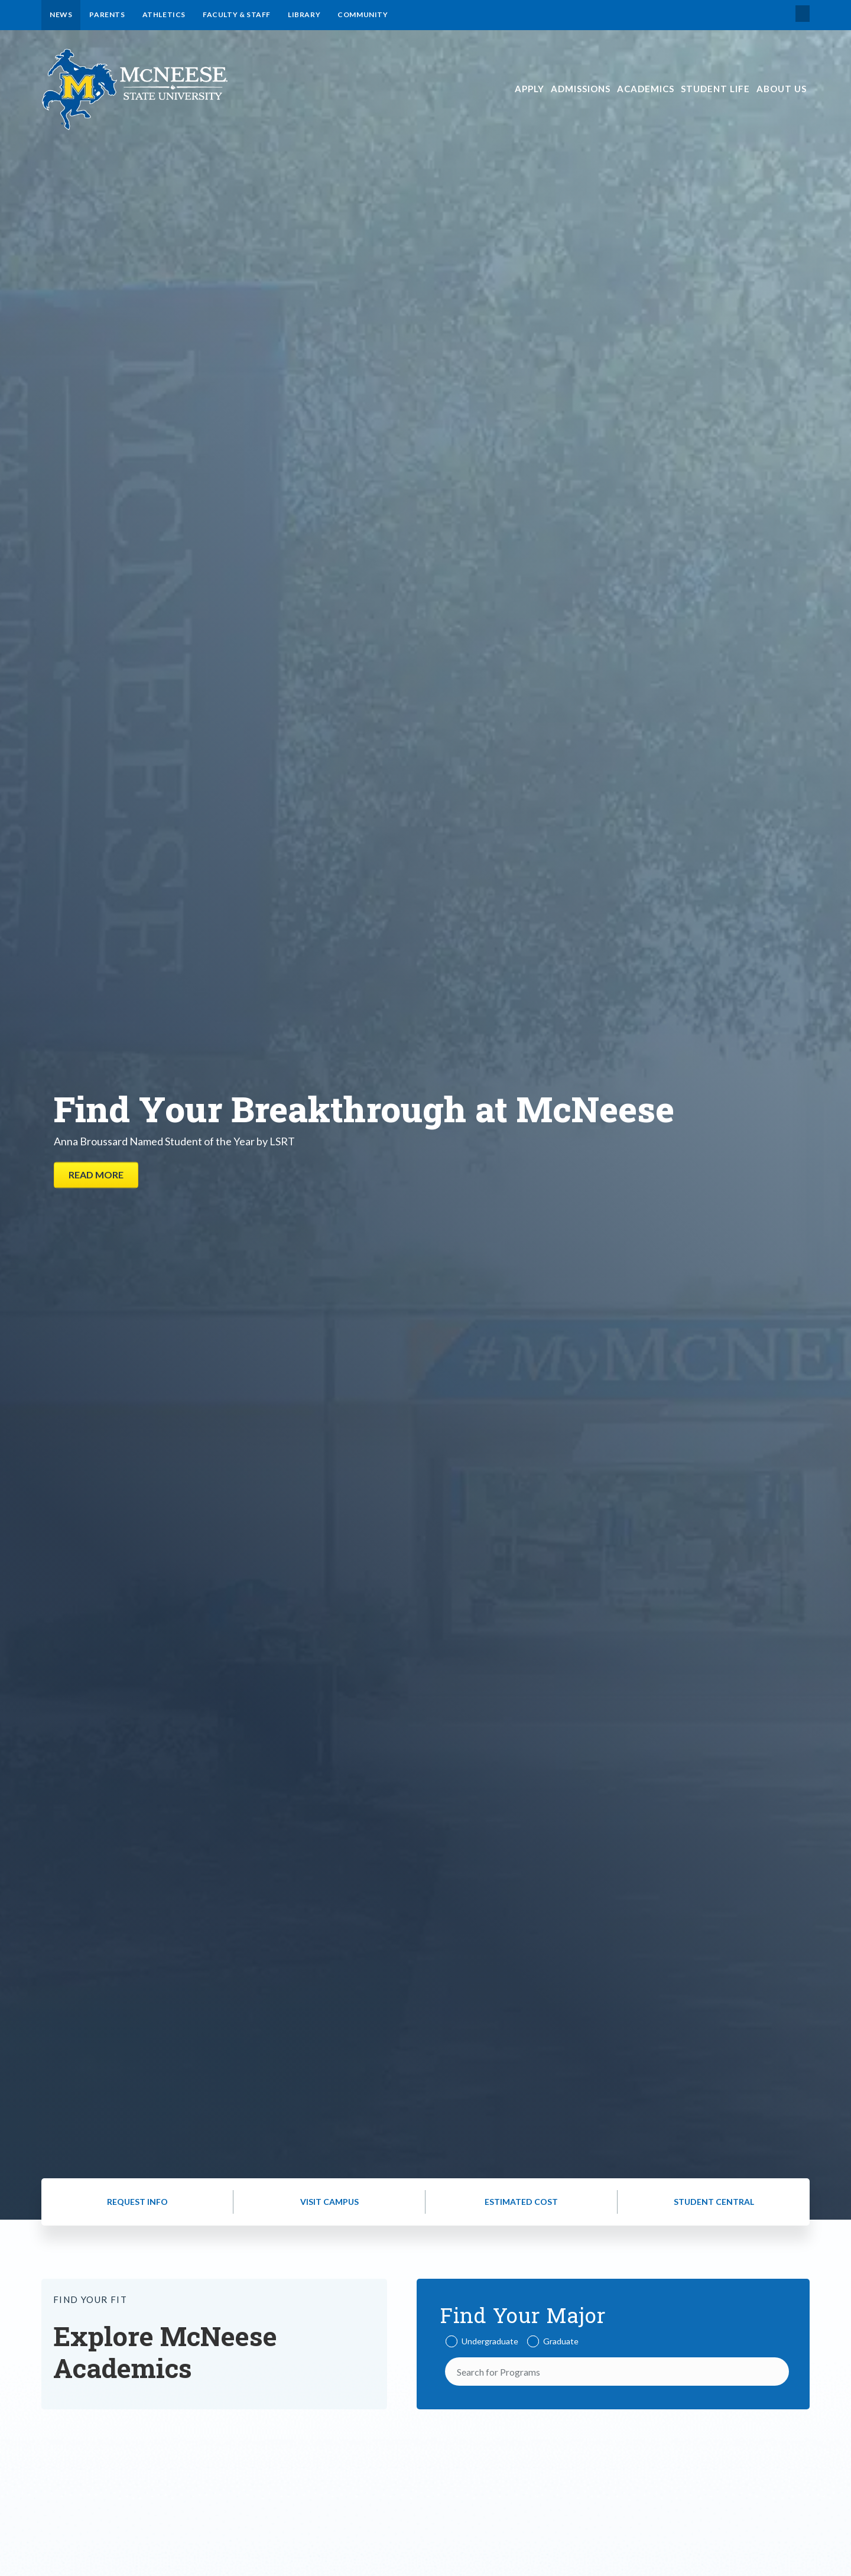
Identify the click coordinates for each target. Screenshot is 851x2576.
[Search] (777, 2371)
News (61, 14)
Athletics (164, 14)
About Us (781, 88)
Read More (96, 1175)
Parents (107, 14)
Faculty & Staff (237, 14)
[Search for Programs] (617, 2371)
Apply (529, 88)
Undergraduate (490, 2341)
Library (304, 14)
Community (362, 14)
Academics (645, 88)
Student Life (715, 88)
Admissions (580, 88)
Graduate (561, 2341)
